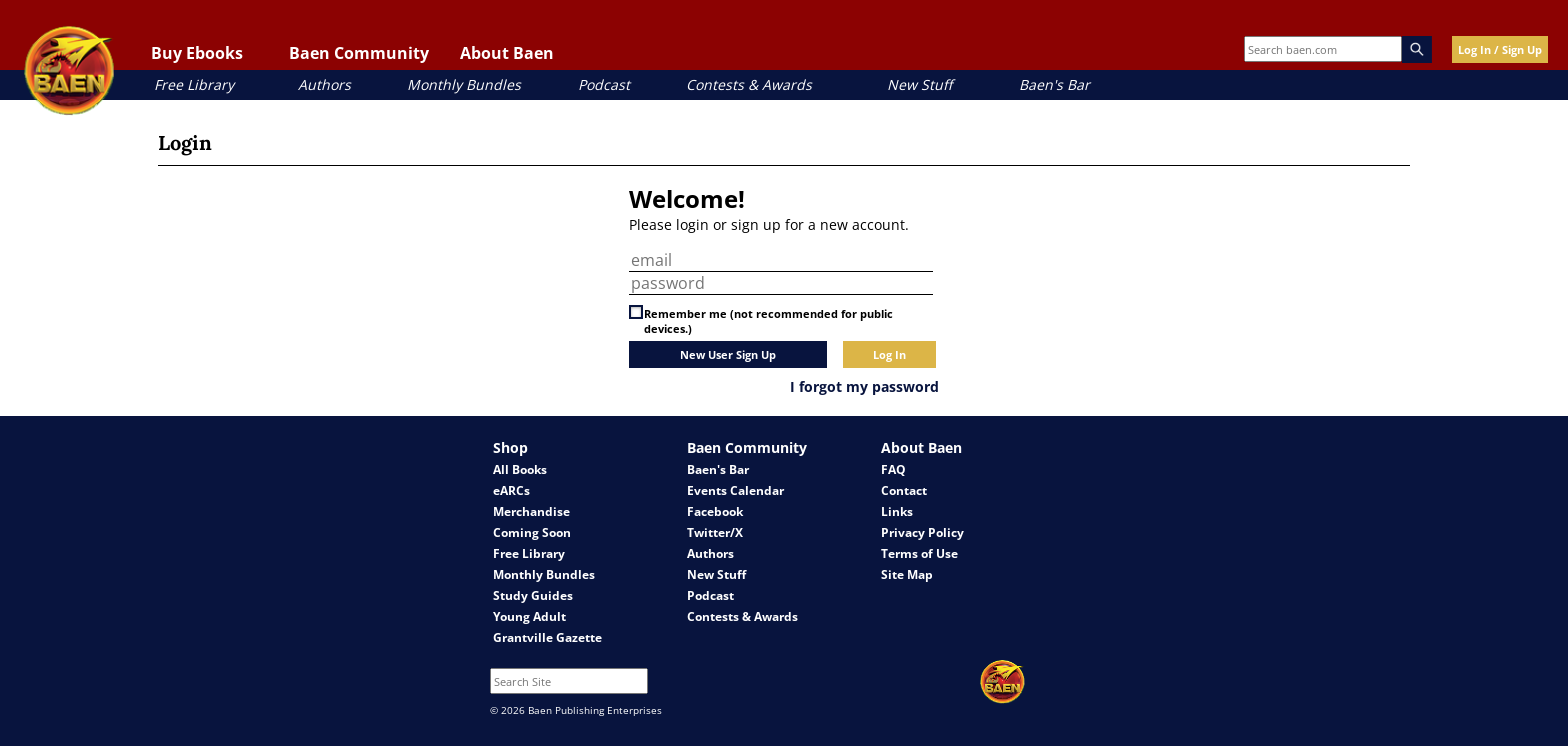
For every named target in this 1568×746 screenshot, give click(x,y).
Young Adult (529, 616)
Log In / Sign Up (1500, 49)
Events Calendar (735, 490)
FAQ (893, 469)
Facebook (715, 511)
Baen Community (359, 53)
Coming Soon (532, 532)
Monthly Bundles (464, 84)
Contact (904, 490)
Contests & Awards (749, 84)
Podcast (604, 84)
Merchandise (531, 511)
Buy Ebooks (197, 53)
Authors (324, 84)
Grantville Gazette (547, 637)
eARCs (511, 490)
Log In (889, 354)
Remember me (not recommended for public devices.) (768, 321)
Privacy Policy (922, 532)
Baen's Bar (1054, 84)
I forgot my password (864, 386)
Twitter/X (715, 532)
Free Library (194, 84)
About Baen (507, 53)
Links (897, 511)
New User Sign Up (728, 354)
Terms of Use (919, 553)
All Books (520, 469)
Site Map (907, 574)
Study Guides (533, 595)
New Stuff (919, 84)
